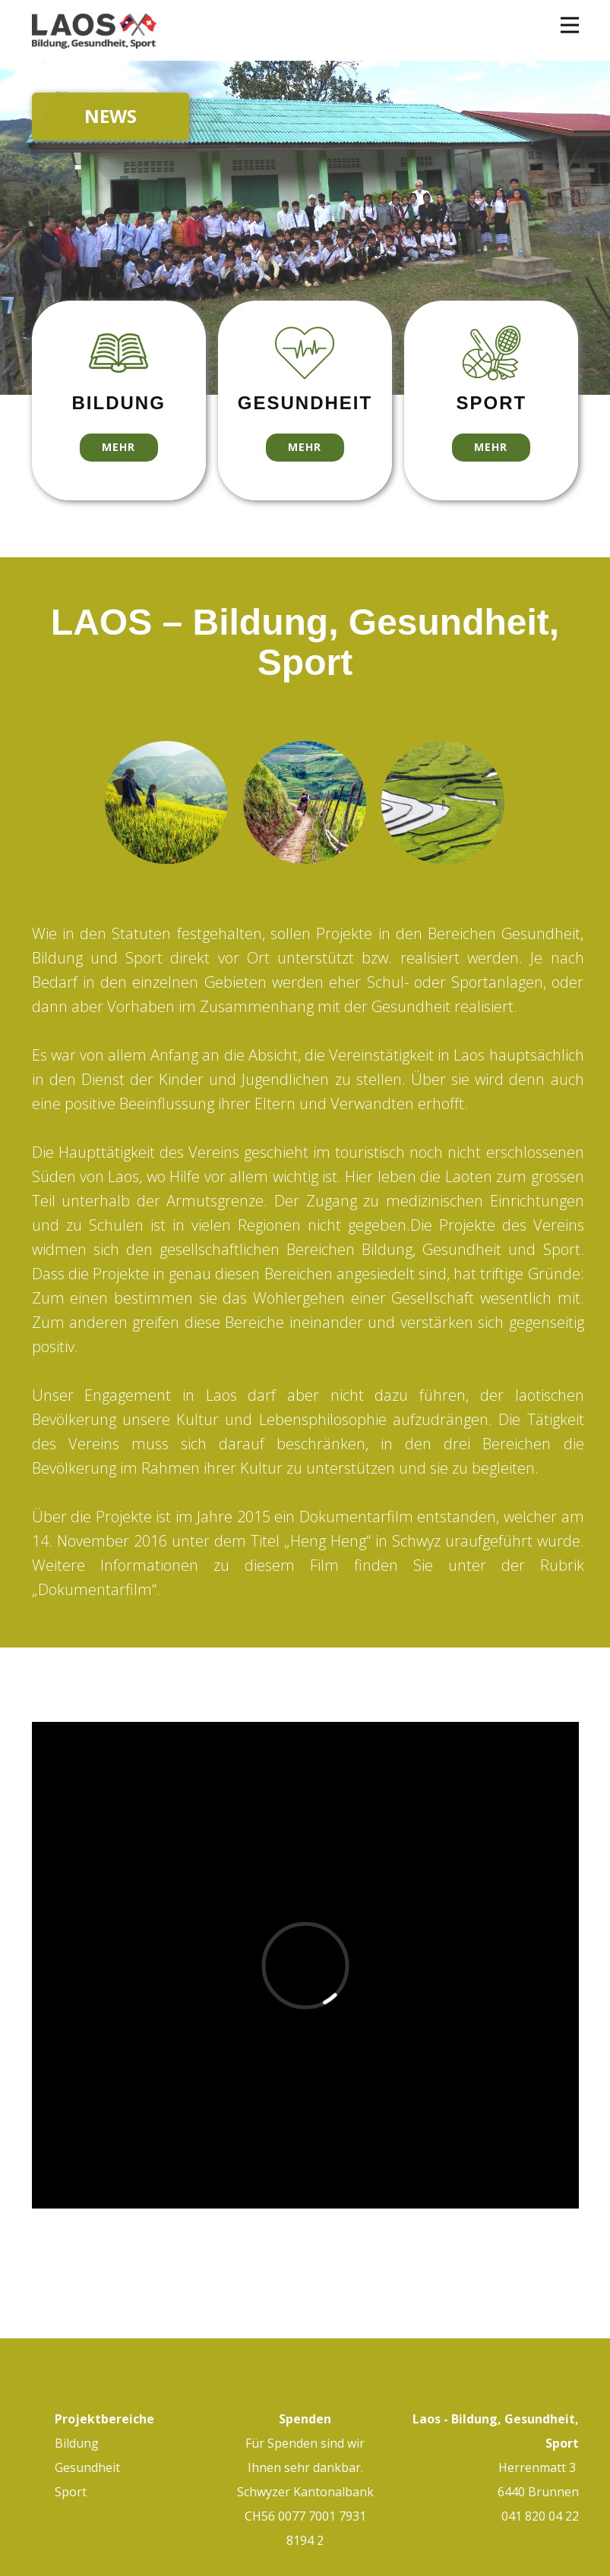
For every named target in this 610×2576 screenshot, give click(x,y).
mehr (118, 447)
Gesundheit (89, 2467)
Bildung (77, 2443)
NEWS (110, 115)
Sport (71, 2491)
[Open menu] (570, 25)
